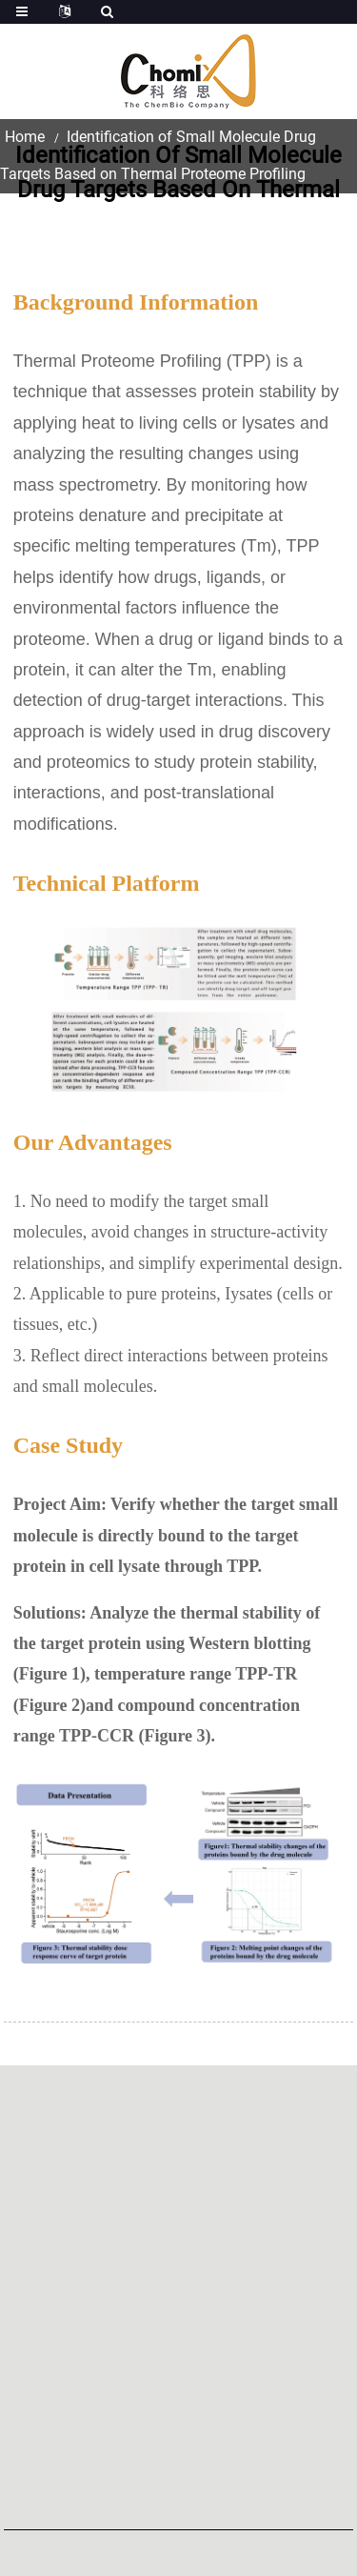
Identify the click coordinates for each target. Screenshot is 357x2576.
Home (25, 137)
